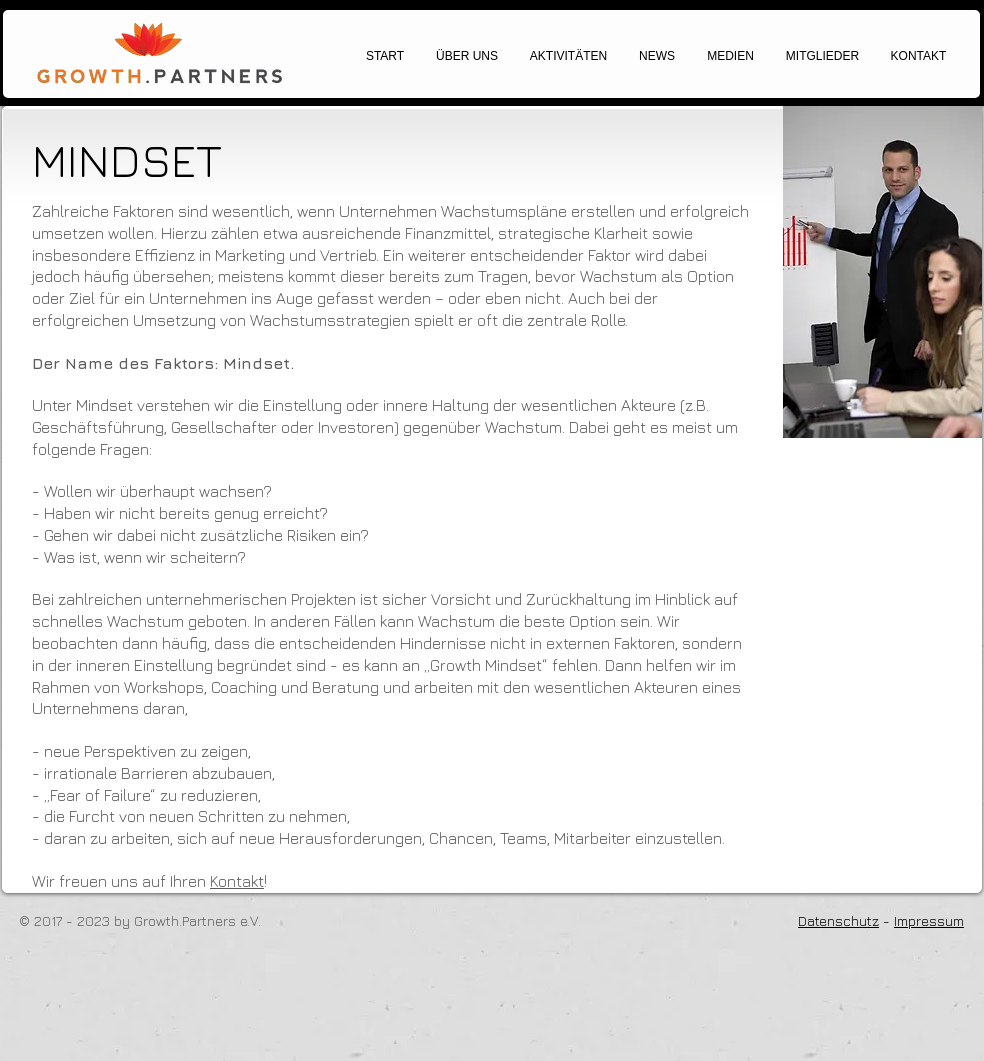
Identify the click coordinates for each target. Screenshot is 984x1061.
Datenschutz (838, 920)
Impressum (929, 920)
